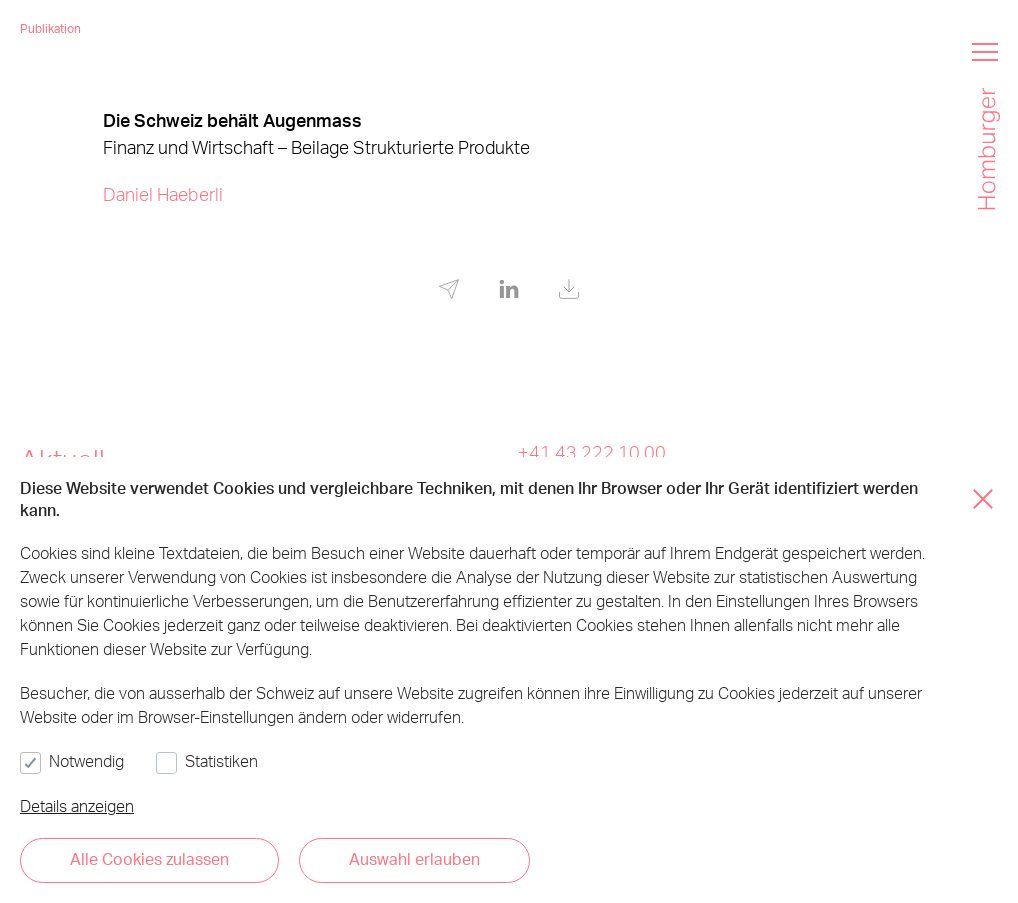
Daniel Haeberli (163, 193)
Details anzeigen (77, 805)
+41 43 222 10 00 (592, 451)
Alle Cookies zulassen (149, 858)
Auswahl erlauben (414, 858)
